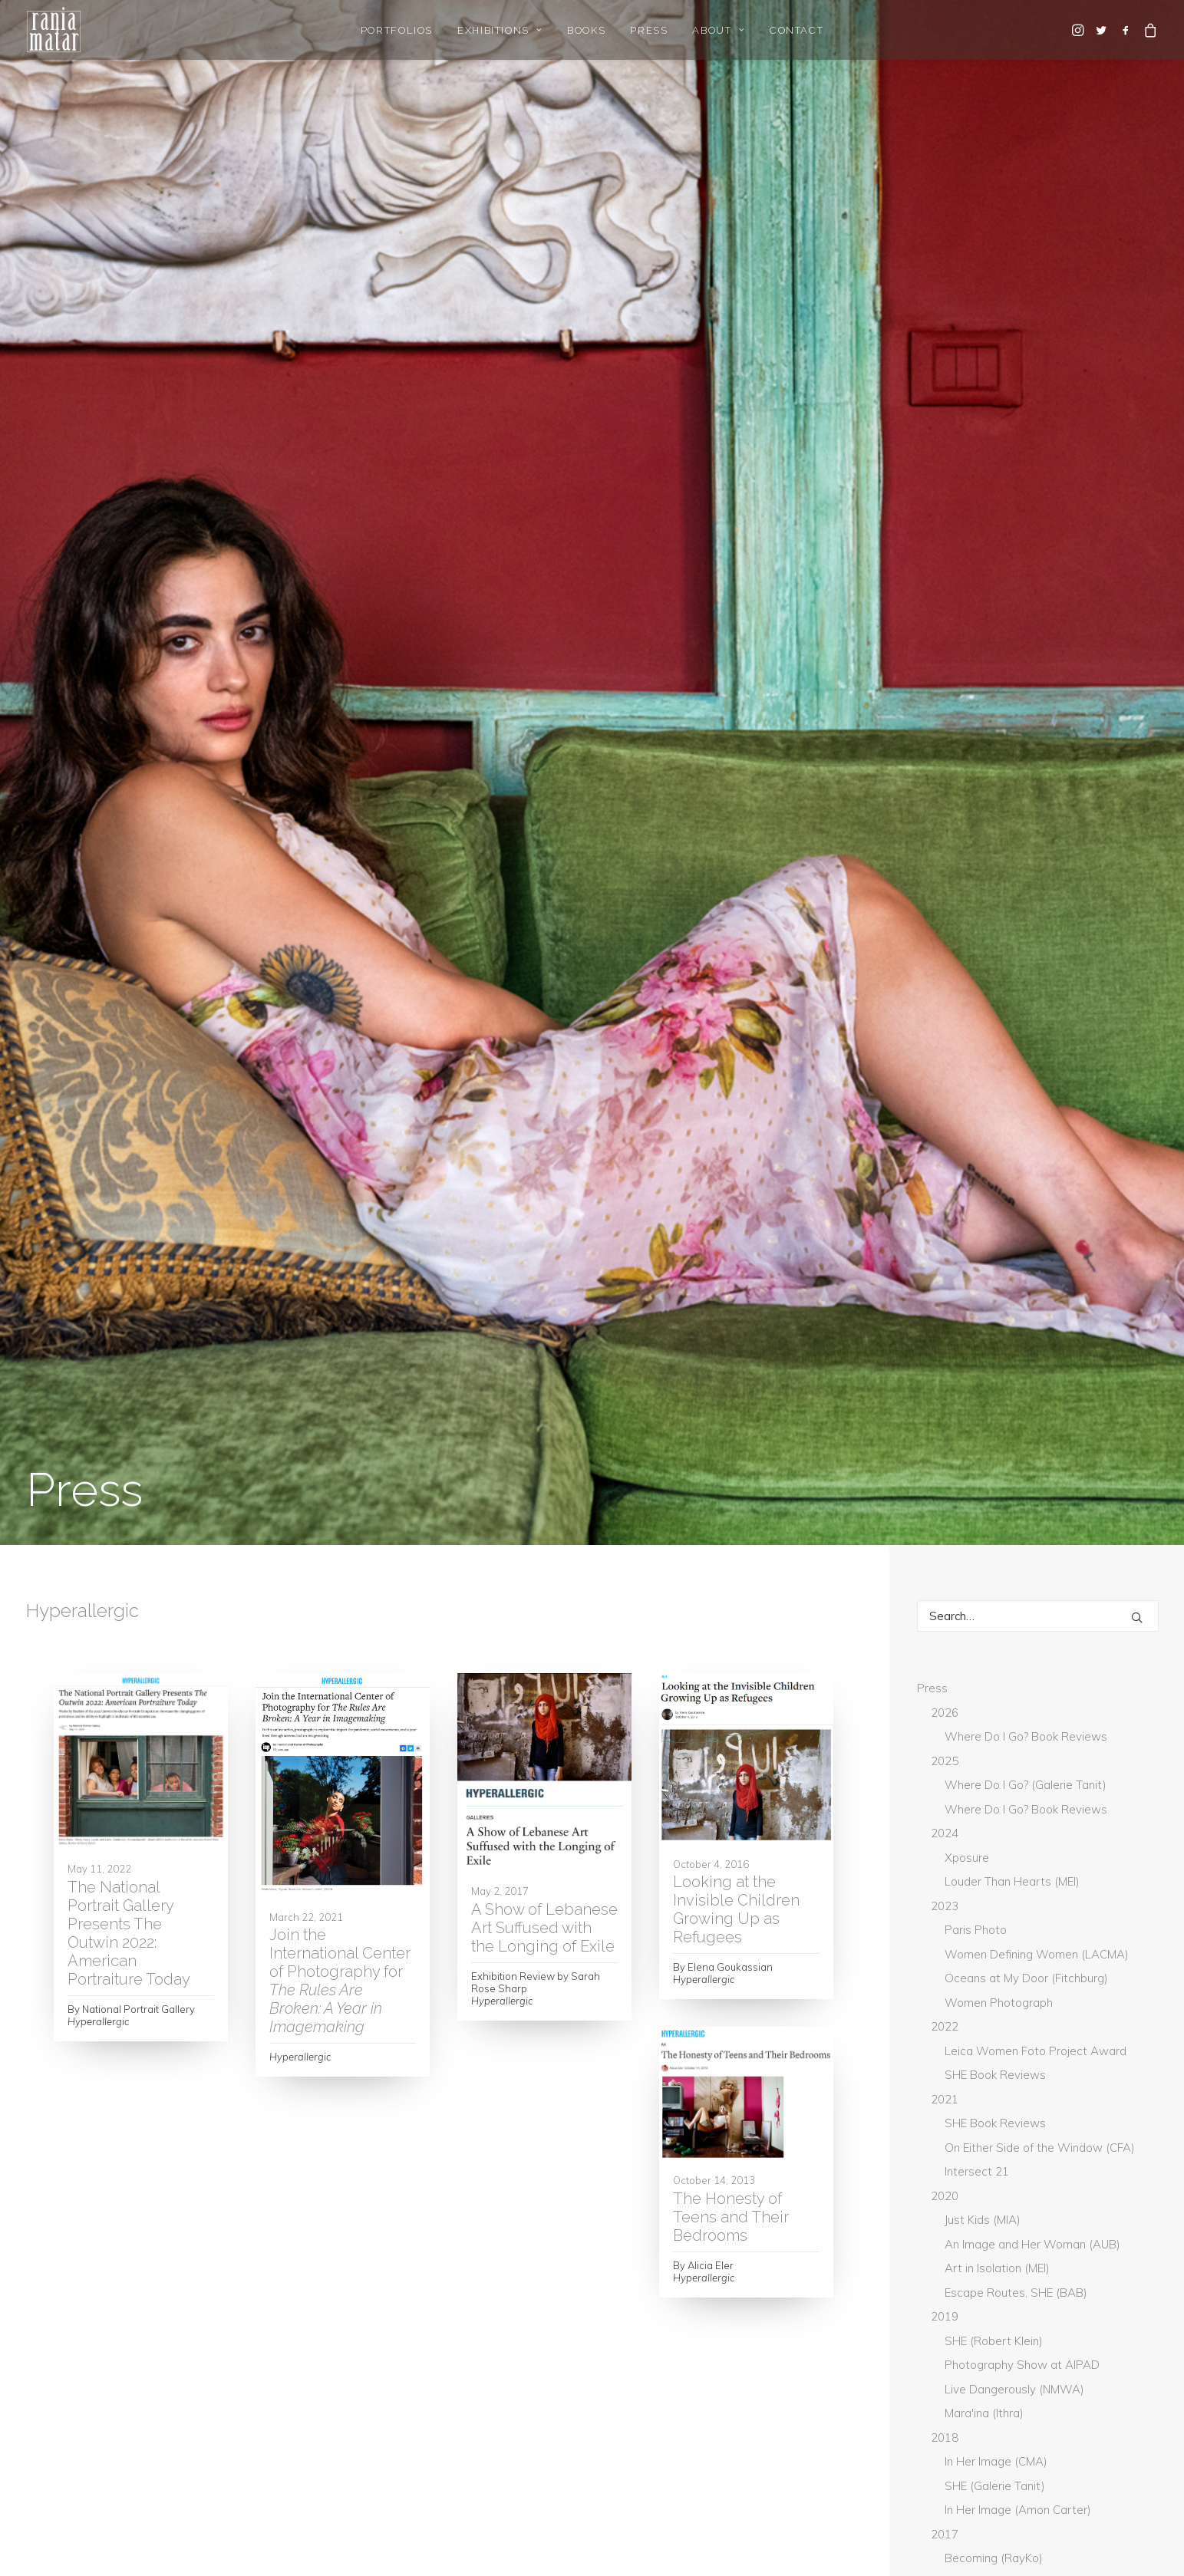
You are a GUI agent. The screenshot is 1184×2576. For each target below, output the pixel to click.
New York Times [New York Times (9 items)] (966, 2134)
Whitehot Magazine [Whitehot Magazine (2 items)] (977, 2286)
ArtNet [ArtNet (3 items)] (947, 1881)
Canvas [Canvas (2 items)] (947, 1957)
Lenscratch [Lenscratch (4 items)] (1071, 2083)
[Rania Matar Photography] (54, 30)
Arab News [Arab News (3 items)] (1089, 1855)
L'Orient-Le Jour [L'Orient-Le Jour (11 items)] (970, 2083)
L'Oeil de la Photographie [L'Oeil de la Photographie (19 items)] (995, 2058)
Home (42, 2387)
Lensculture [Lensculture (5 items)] (959, 2108)
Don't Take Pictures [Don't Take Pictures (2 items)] (1040, 1982)
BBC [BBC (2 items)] (1000, 1906)
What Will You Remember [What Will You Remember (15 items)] (992, 2260)
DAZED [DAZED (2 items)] (945, 1982)
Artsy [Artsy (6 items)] (944, 1906)
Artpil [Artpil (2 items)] (1117, 1881)
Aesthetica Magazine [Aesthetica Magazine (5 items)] (980, 1855)
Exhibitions (500, 30)
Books (586, 30)
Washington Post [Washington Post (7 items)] (1059, 2235)
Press (649, 30)
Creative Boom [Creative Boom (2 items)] (1033, 1957)
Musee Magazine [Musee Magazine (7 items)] (1059, 2108)
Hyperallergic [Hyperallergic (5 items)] (1079, 2033)
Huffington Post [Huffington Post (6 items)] (970, 2033)
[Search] (1038, 402)
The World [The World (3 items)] (956, 2235)
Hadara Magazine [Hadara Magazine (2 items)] (1071, 2007)
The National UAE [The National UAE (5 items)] (1066, 2210)
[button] (1079, 30)
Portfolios (397, 30)
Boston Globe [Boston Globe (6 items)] (1045, 1931)
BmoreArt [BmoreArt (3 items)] (954, 1931)
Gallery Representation (87, 2407)
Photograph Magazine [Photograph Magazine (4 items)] (985, 2159)
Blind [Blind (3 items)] (1056, 1906)
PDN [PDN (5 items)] (1045, 2134)
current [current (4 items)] (1121, 1957)
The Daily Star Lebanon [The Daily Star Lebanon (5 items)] (985, 2184)
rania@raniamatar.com (872, 2387)
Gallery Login (60, 2427)
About (718, 30)
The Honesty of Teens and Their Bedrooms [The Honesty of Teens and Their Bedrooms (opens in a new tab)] (731, 1077)
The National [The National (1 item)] (961, 2210)
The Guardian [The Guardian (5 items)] (1107, 2184)
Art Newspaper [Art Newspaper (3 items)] (1033, 1881)
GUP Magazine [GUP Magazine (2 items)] (962, 2007)
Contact (796, 30)
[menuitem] (397, 30)
